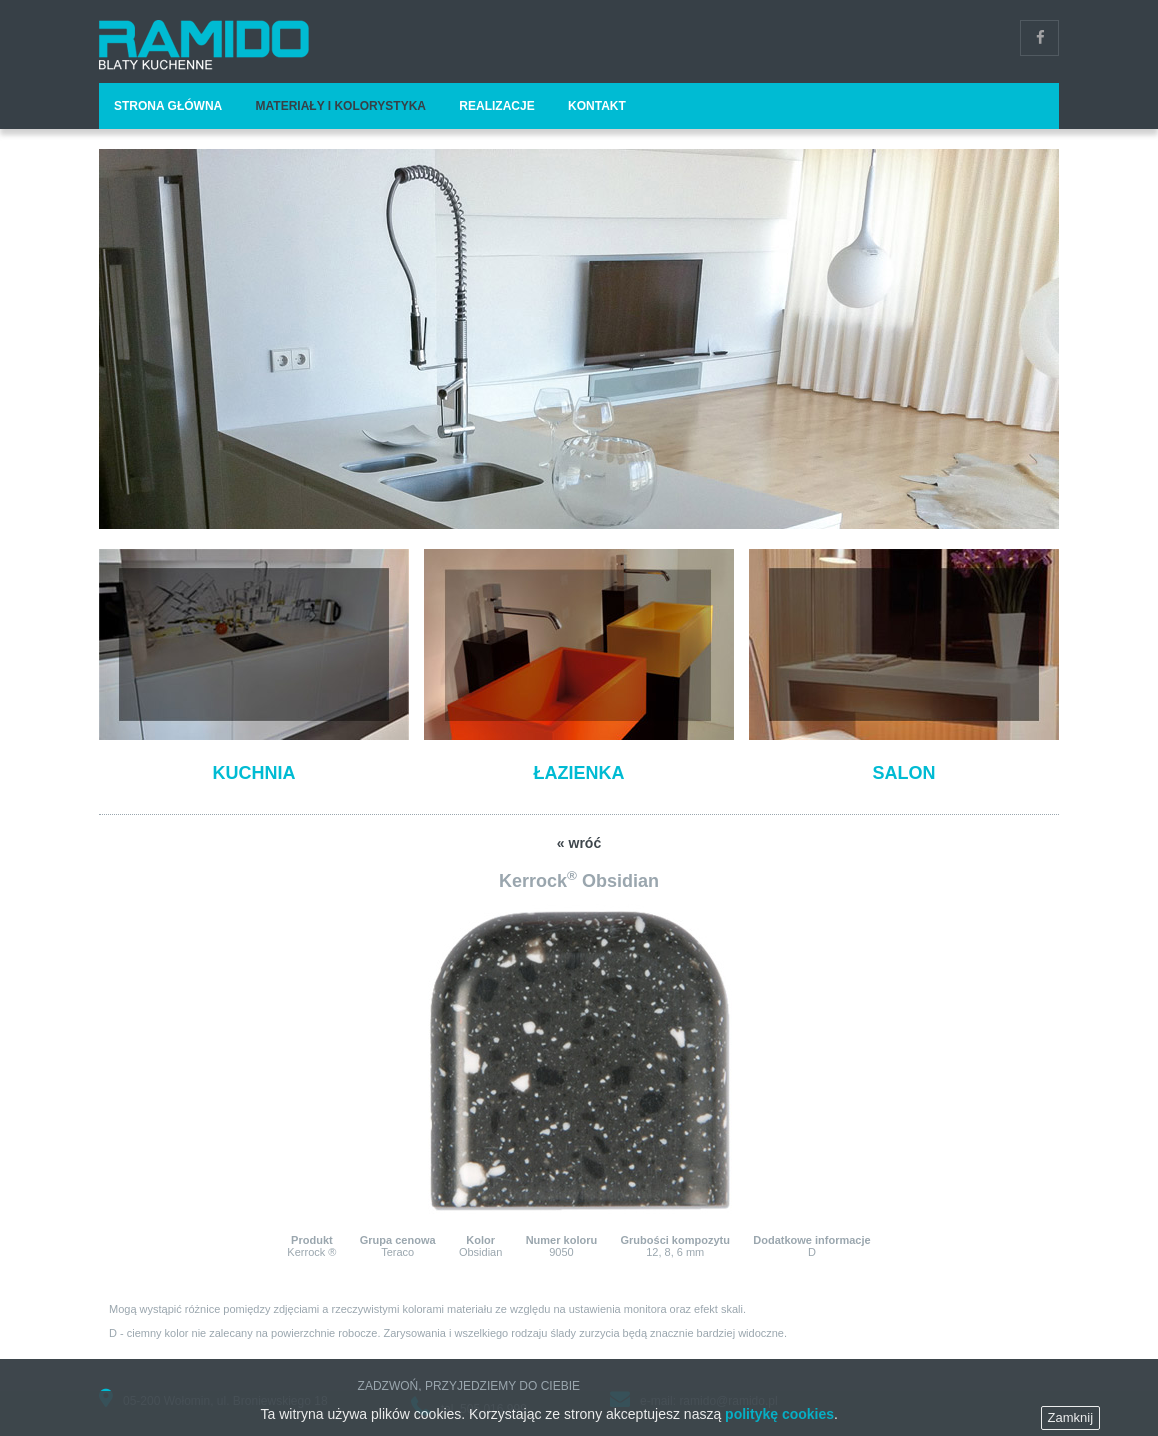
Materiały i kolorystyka (341, 106)
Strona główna (168, 106)
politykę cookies (779, 1425)
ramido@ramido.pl (728, 1401)
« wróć (579, 843)
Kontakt (597, 106)
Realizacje (496, 106)
